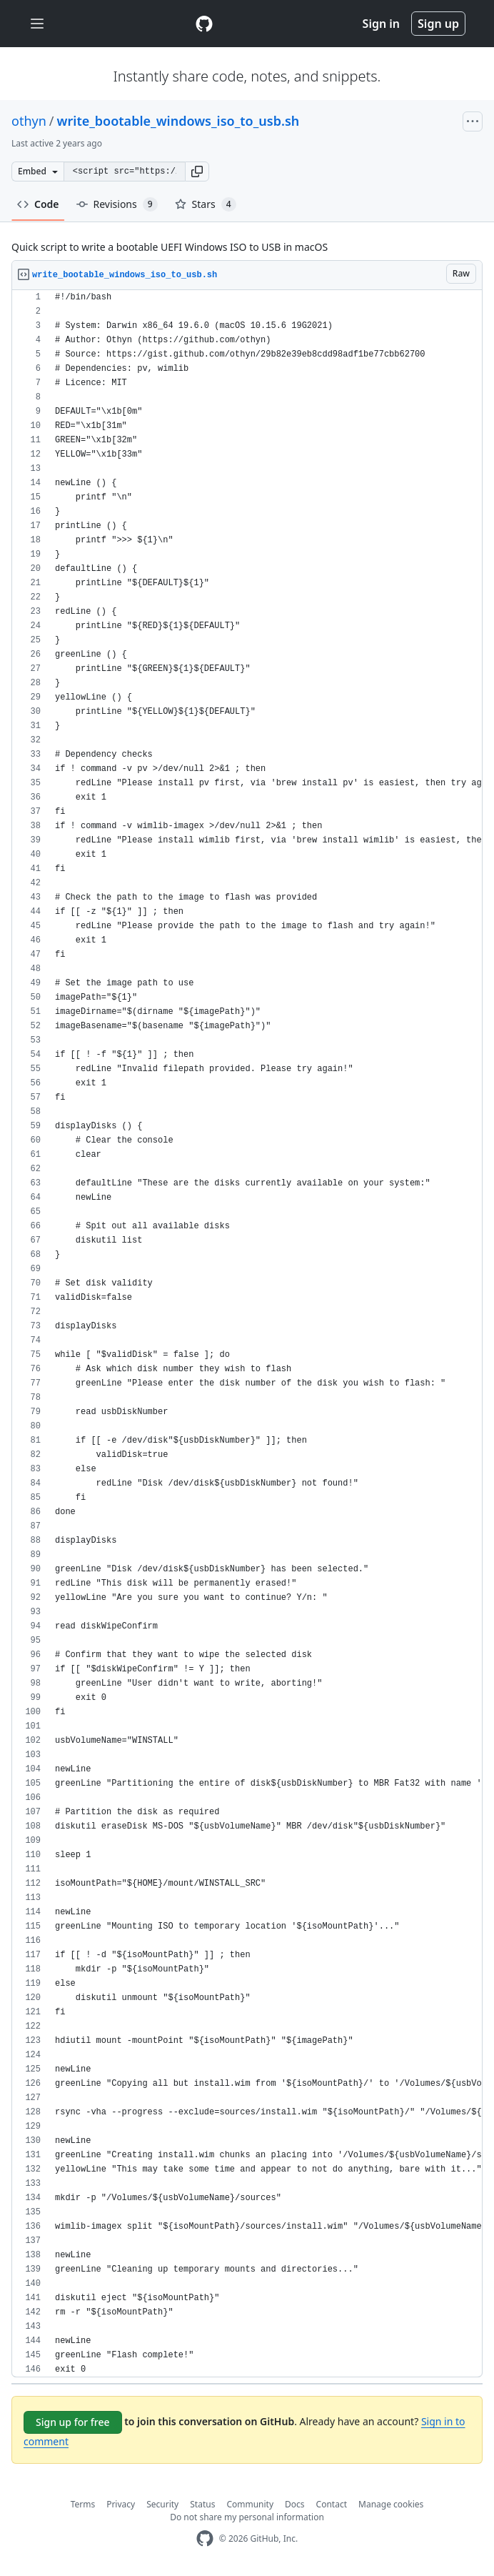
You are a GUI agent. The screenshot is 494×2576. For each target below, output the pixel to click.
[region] (247, 1333)
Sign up (438, 23)
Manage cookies (390, 2504)
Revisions (117, 204)
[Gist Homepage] (204, 23)
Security (162, 2504)
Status (202, 2504)
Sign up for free (73, 2422)
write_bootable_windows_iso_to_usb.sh (178, 120)
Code (38, 204)
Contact (331, 2504)
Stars (205, 204)
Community (249, 2504)
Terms (83, 2504)
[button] (197, 171)
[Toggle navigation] (37, 24)
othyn (28, 120)
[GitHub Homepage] (204, 2538)
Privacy (120, 2504)
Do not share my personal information (247, 2517)
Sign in (381, 23)
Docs (295, 2504)
